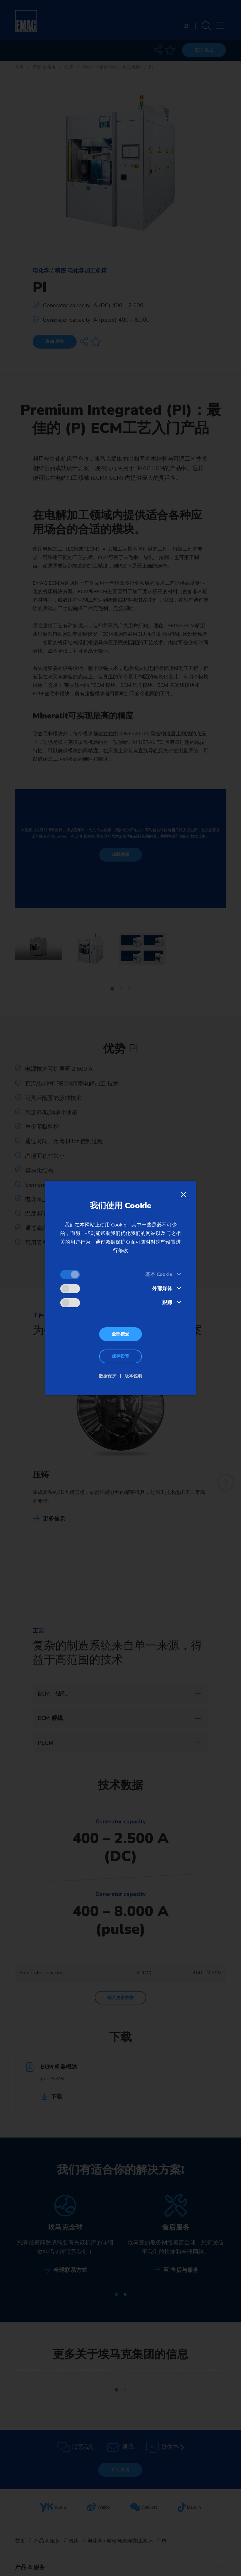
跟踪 (167, 1302)
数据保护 (107, 1376)
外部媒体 (162, 1288)
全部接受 (120, 1334)
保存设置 (120, 1356)
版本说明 (133, 1376)
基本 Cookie (158, 1274)
